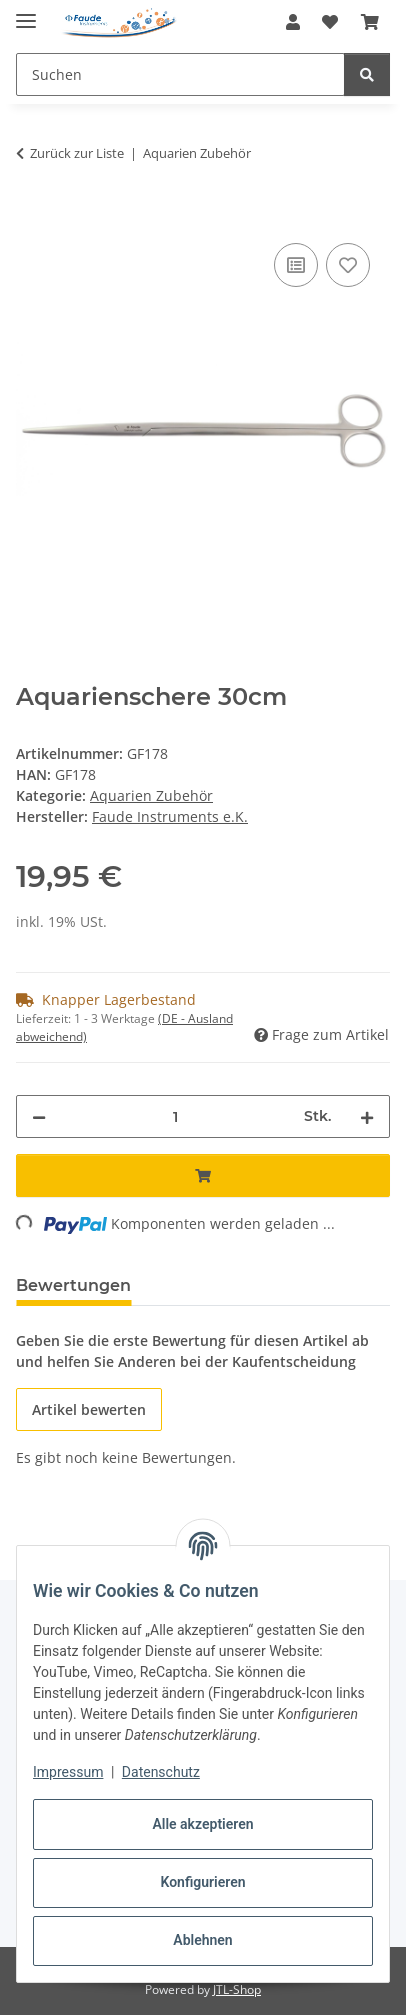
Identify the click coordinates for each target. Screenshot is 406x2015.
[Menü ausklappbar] (26, 12)
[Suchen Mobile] (180, 74)
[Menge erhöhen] (367, 1116)
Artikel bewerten (89, 1409)
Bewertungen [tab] (73, 1285)
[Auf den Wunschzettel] (348, 265)
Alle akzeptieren (202, 1824)
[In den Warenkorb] (32, 216)
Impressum (68, 1772)
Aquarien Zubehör (151, 795)
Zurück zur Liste (77, 153)
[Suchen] (367, 74)
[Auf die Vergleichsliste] (296, 265)
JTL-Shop (237, 1989)
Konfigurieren (202, 1882)
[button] (293, 22)
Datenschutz (161, 1772)
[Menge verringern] (39, 1116)
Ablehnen (202, 1940)
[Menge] (175, 1116)
